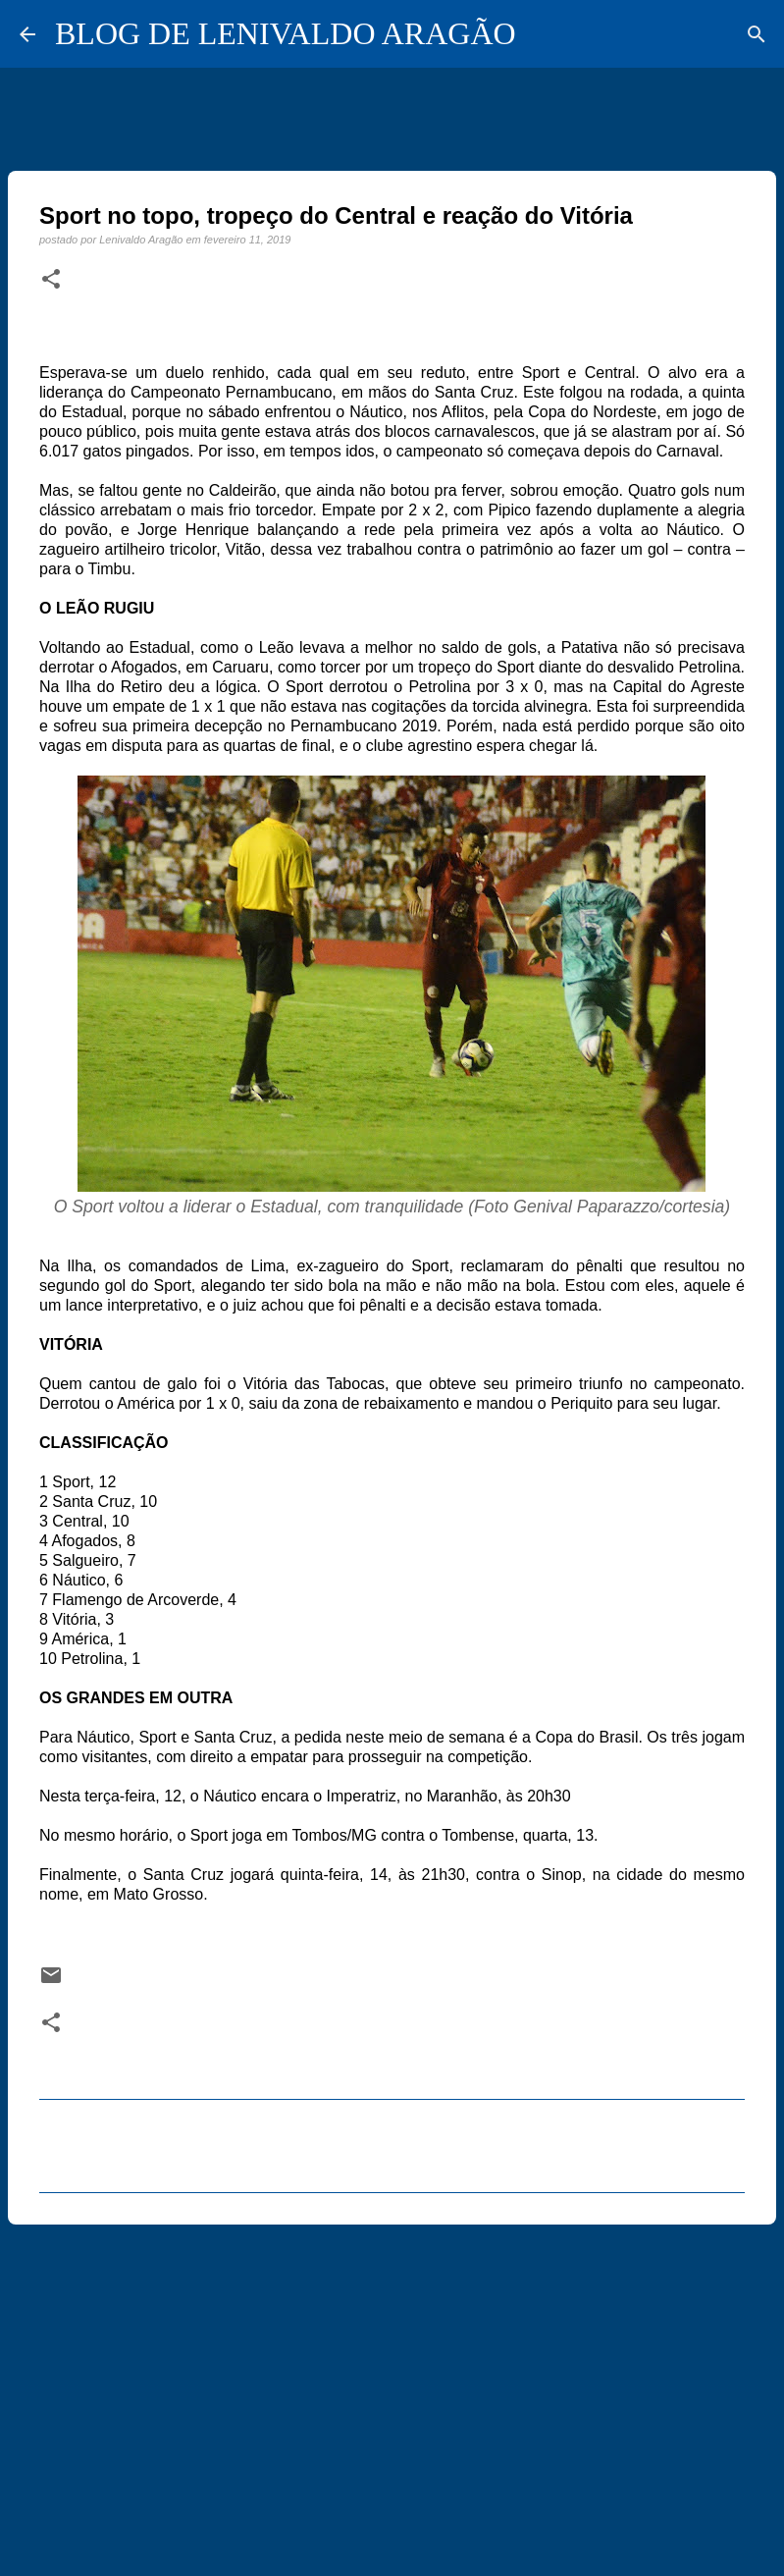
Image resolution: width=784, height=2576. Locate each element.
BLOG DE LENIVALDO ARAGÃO (285, 33)
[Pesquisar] (756, 34)
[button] (51, 280)
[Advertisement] (392, 2391)
